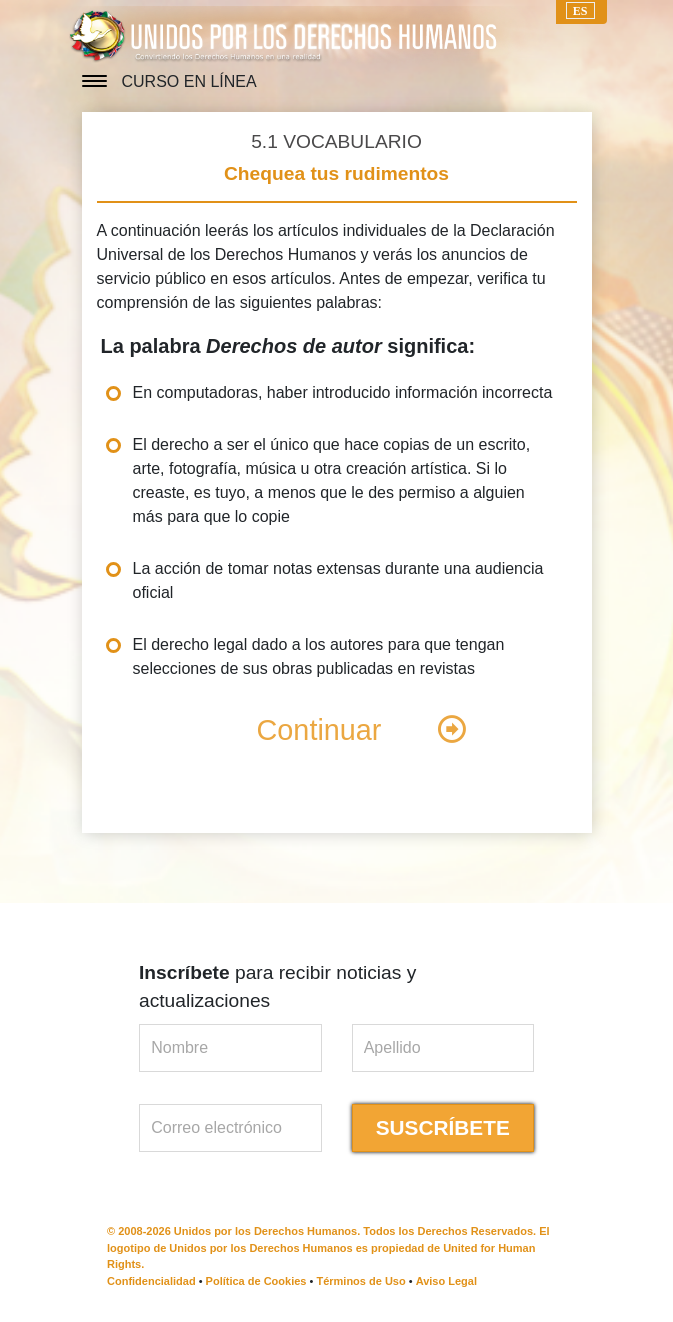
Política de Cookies (256, 1281)
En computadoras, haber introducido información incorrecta (343, 392)
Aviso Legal (446, 1281)
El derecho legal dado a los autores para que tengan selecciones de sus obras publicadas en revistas (319, 656)
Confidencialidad (151, 1281)
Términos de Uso (360, 1281)
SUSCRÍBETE (443, 1127)
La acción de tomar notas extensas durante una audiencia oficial (338, 580)
